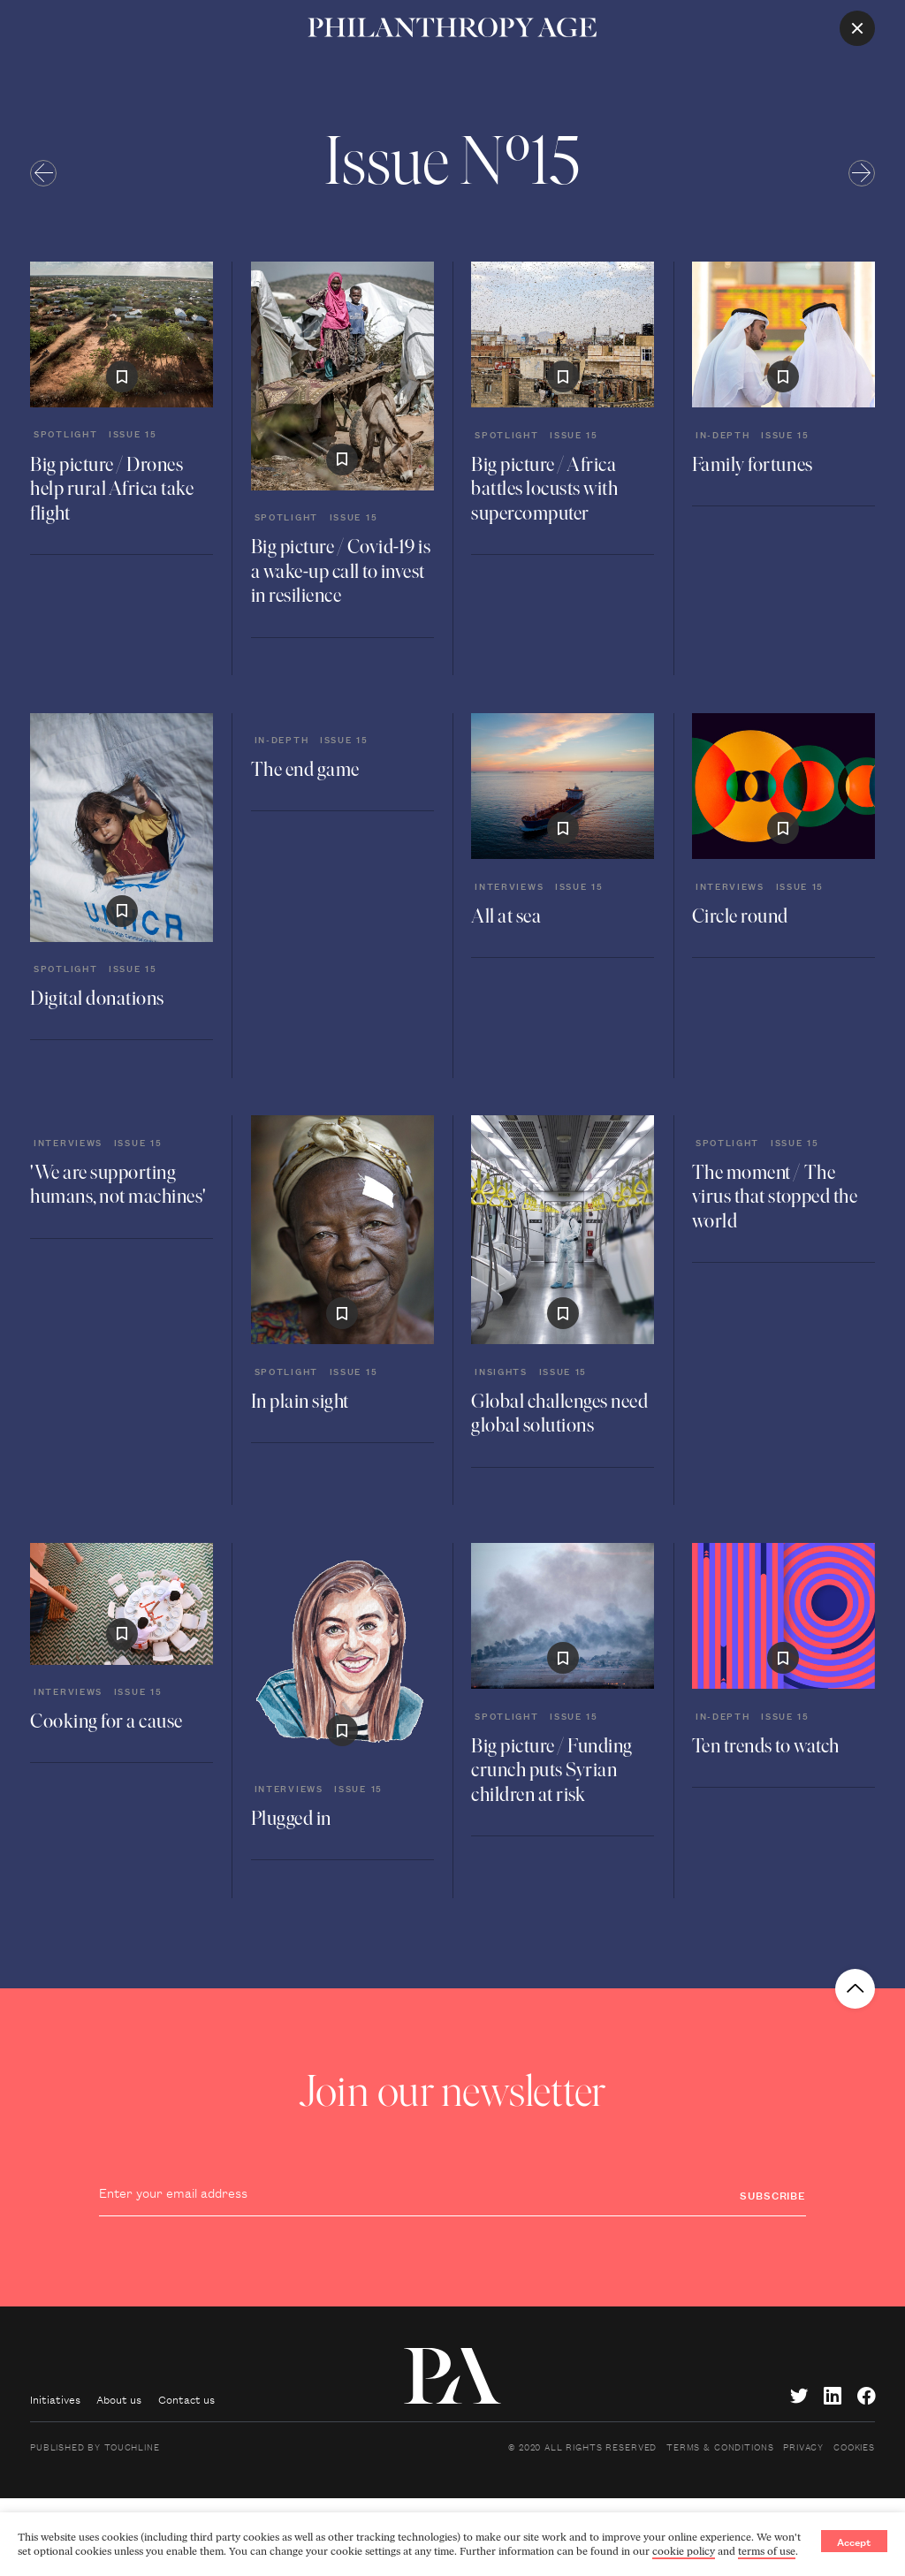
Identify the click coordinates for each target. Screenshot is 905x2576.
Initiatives (55, 2398)
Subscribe (773, 2194)
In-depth (723, 434)
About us (118, 2398)
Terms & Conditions (719, 2446)
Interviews (509, 885)
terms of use (766, 2551)
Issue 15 (133, 433)
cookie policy (683, 2551)
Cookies (854, 2446)
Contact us (186, 2398)
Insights (501, 1371)
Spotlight (65, 433)
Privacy (803, 2446)
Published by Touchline (95, 2446)
